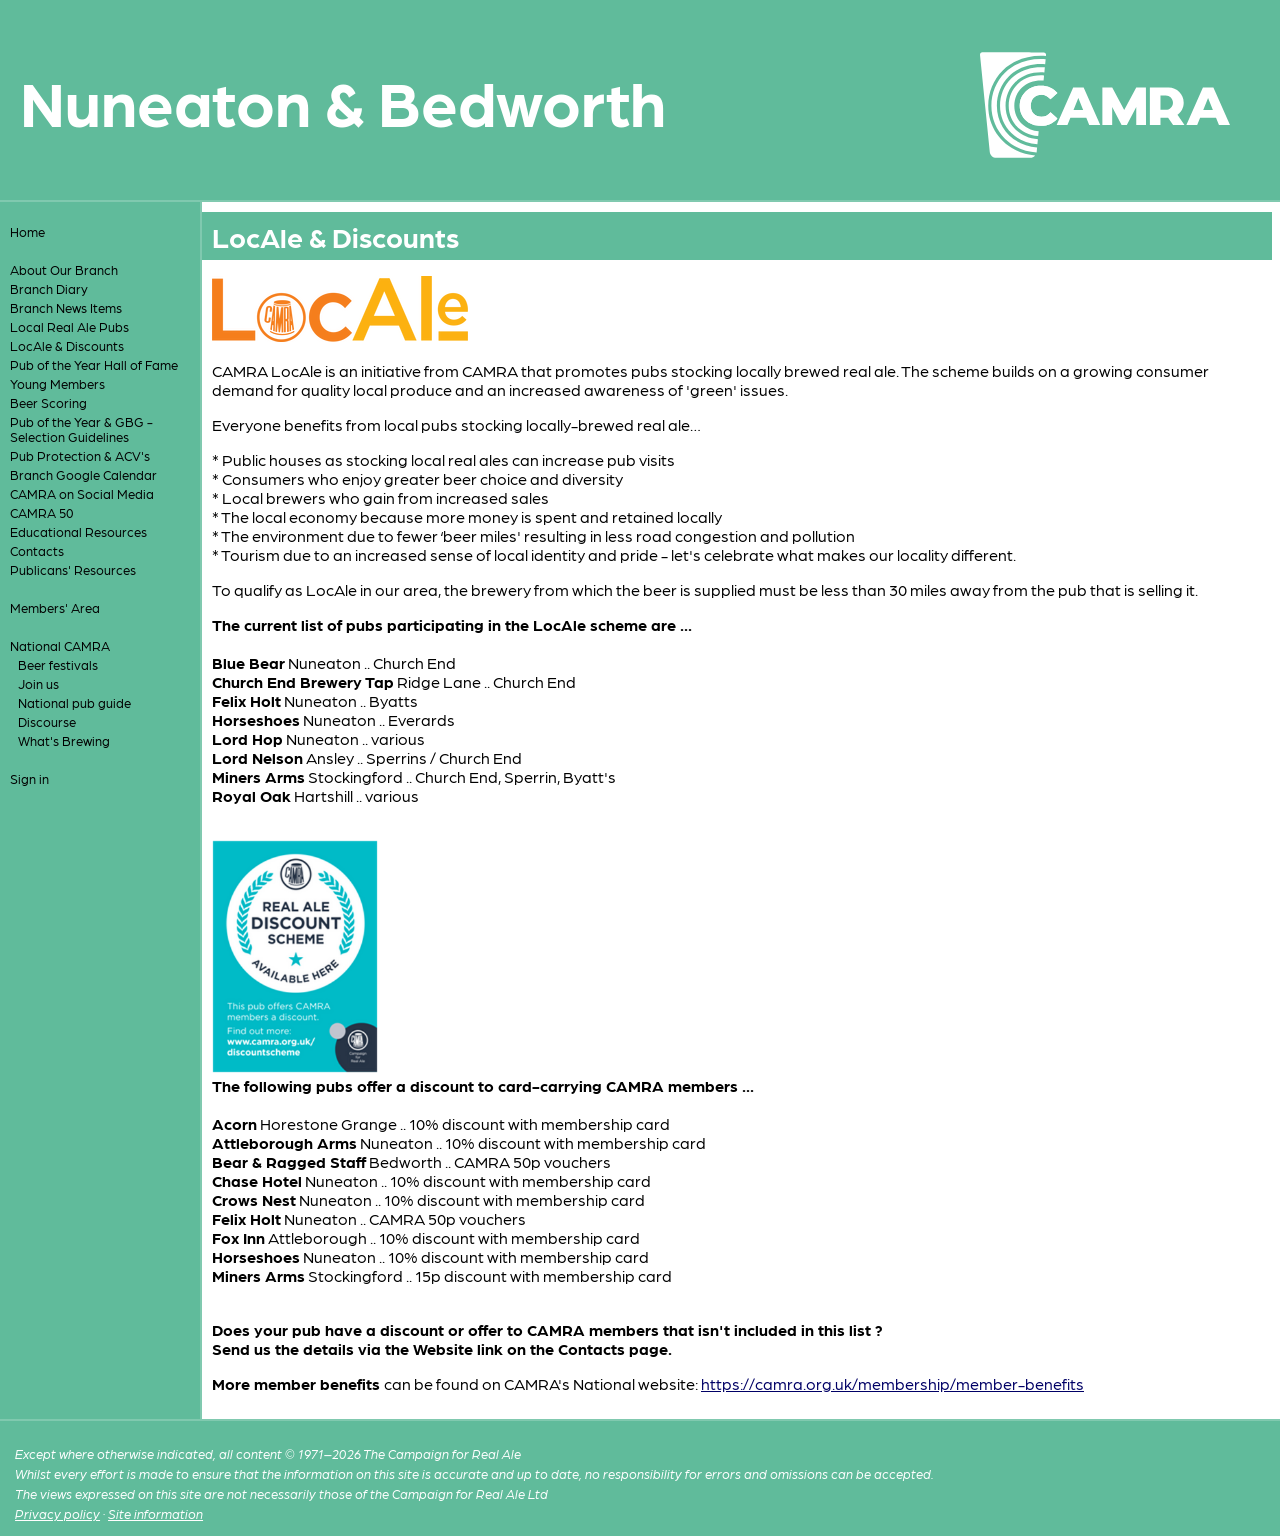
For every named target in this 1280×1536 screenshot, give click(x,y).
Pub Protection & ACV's (80, 455)
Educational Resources (78, 531)
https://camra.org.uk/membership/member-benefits (892, 1383)
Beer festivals (58, 664)
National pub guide (74, 702)
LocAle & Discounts (67, 345)
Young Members (57, 383)
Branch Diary (49, 288)
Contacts (37, 550)
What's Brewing (64, 740)
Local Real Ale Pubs (69, 326)
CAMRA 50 (42, 512)
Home (27, 231)
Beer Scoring (48, 402)
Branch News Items (66, 307)
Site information (155, 1513)
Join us (38, 683)
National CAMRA (60, 645)
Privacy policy (57, 1513)
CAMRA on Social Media (82, 493)
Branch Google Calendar (83, 474)
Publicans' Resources (73, 569)
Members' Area (55, 607)
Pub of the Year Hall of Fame (94, 364)
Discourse (47, 721)
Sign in (29, 778)
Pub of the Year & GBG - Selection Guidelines (81, 429)
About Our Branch (64, 269)
